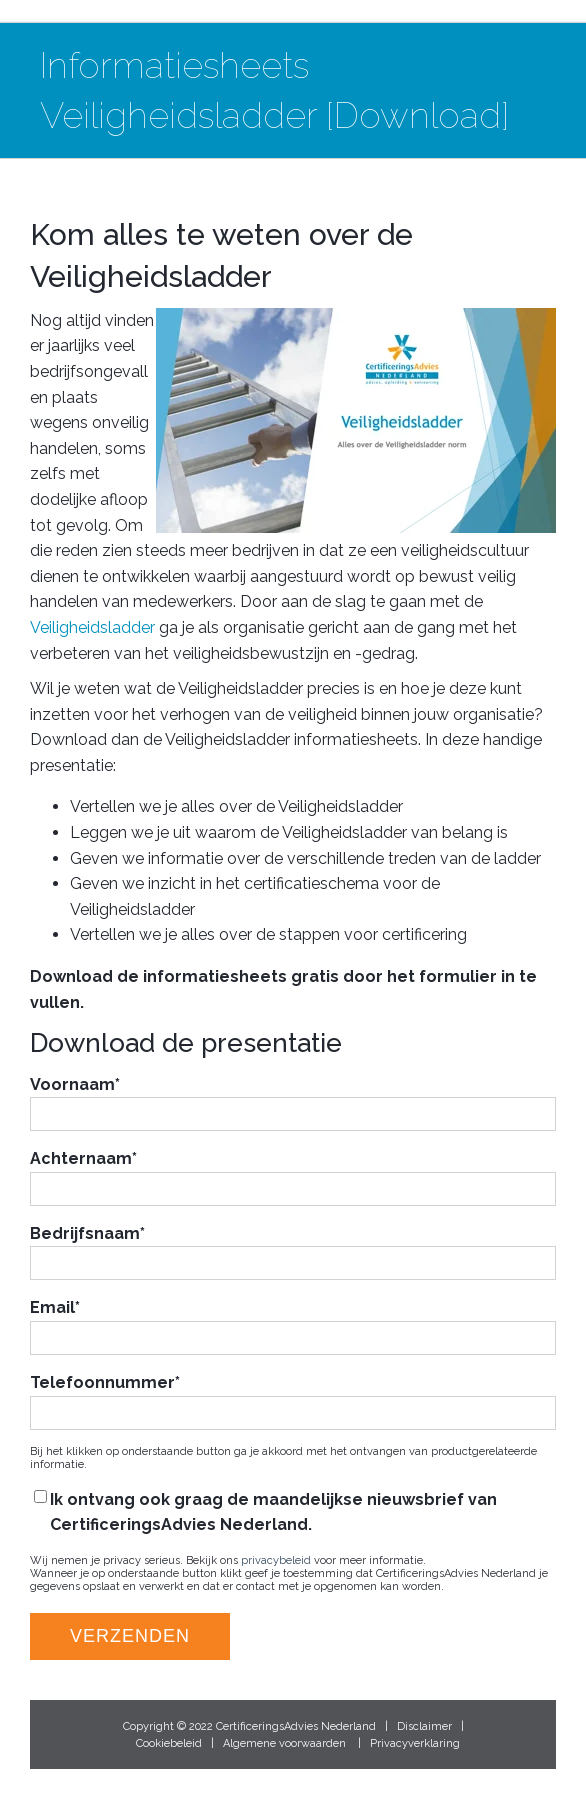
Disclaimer (424, 1726)
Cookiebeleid (169, 1743)
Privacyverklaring (415, 1743)
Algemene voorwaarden (284, 1743)
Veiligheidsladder (92, 627)
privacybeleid (276, 1560)
